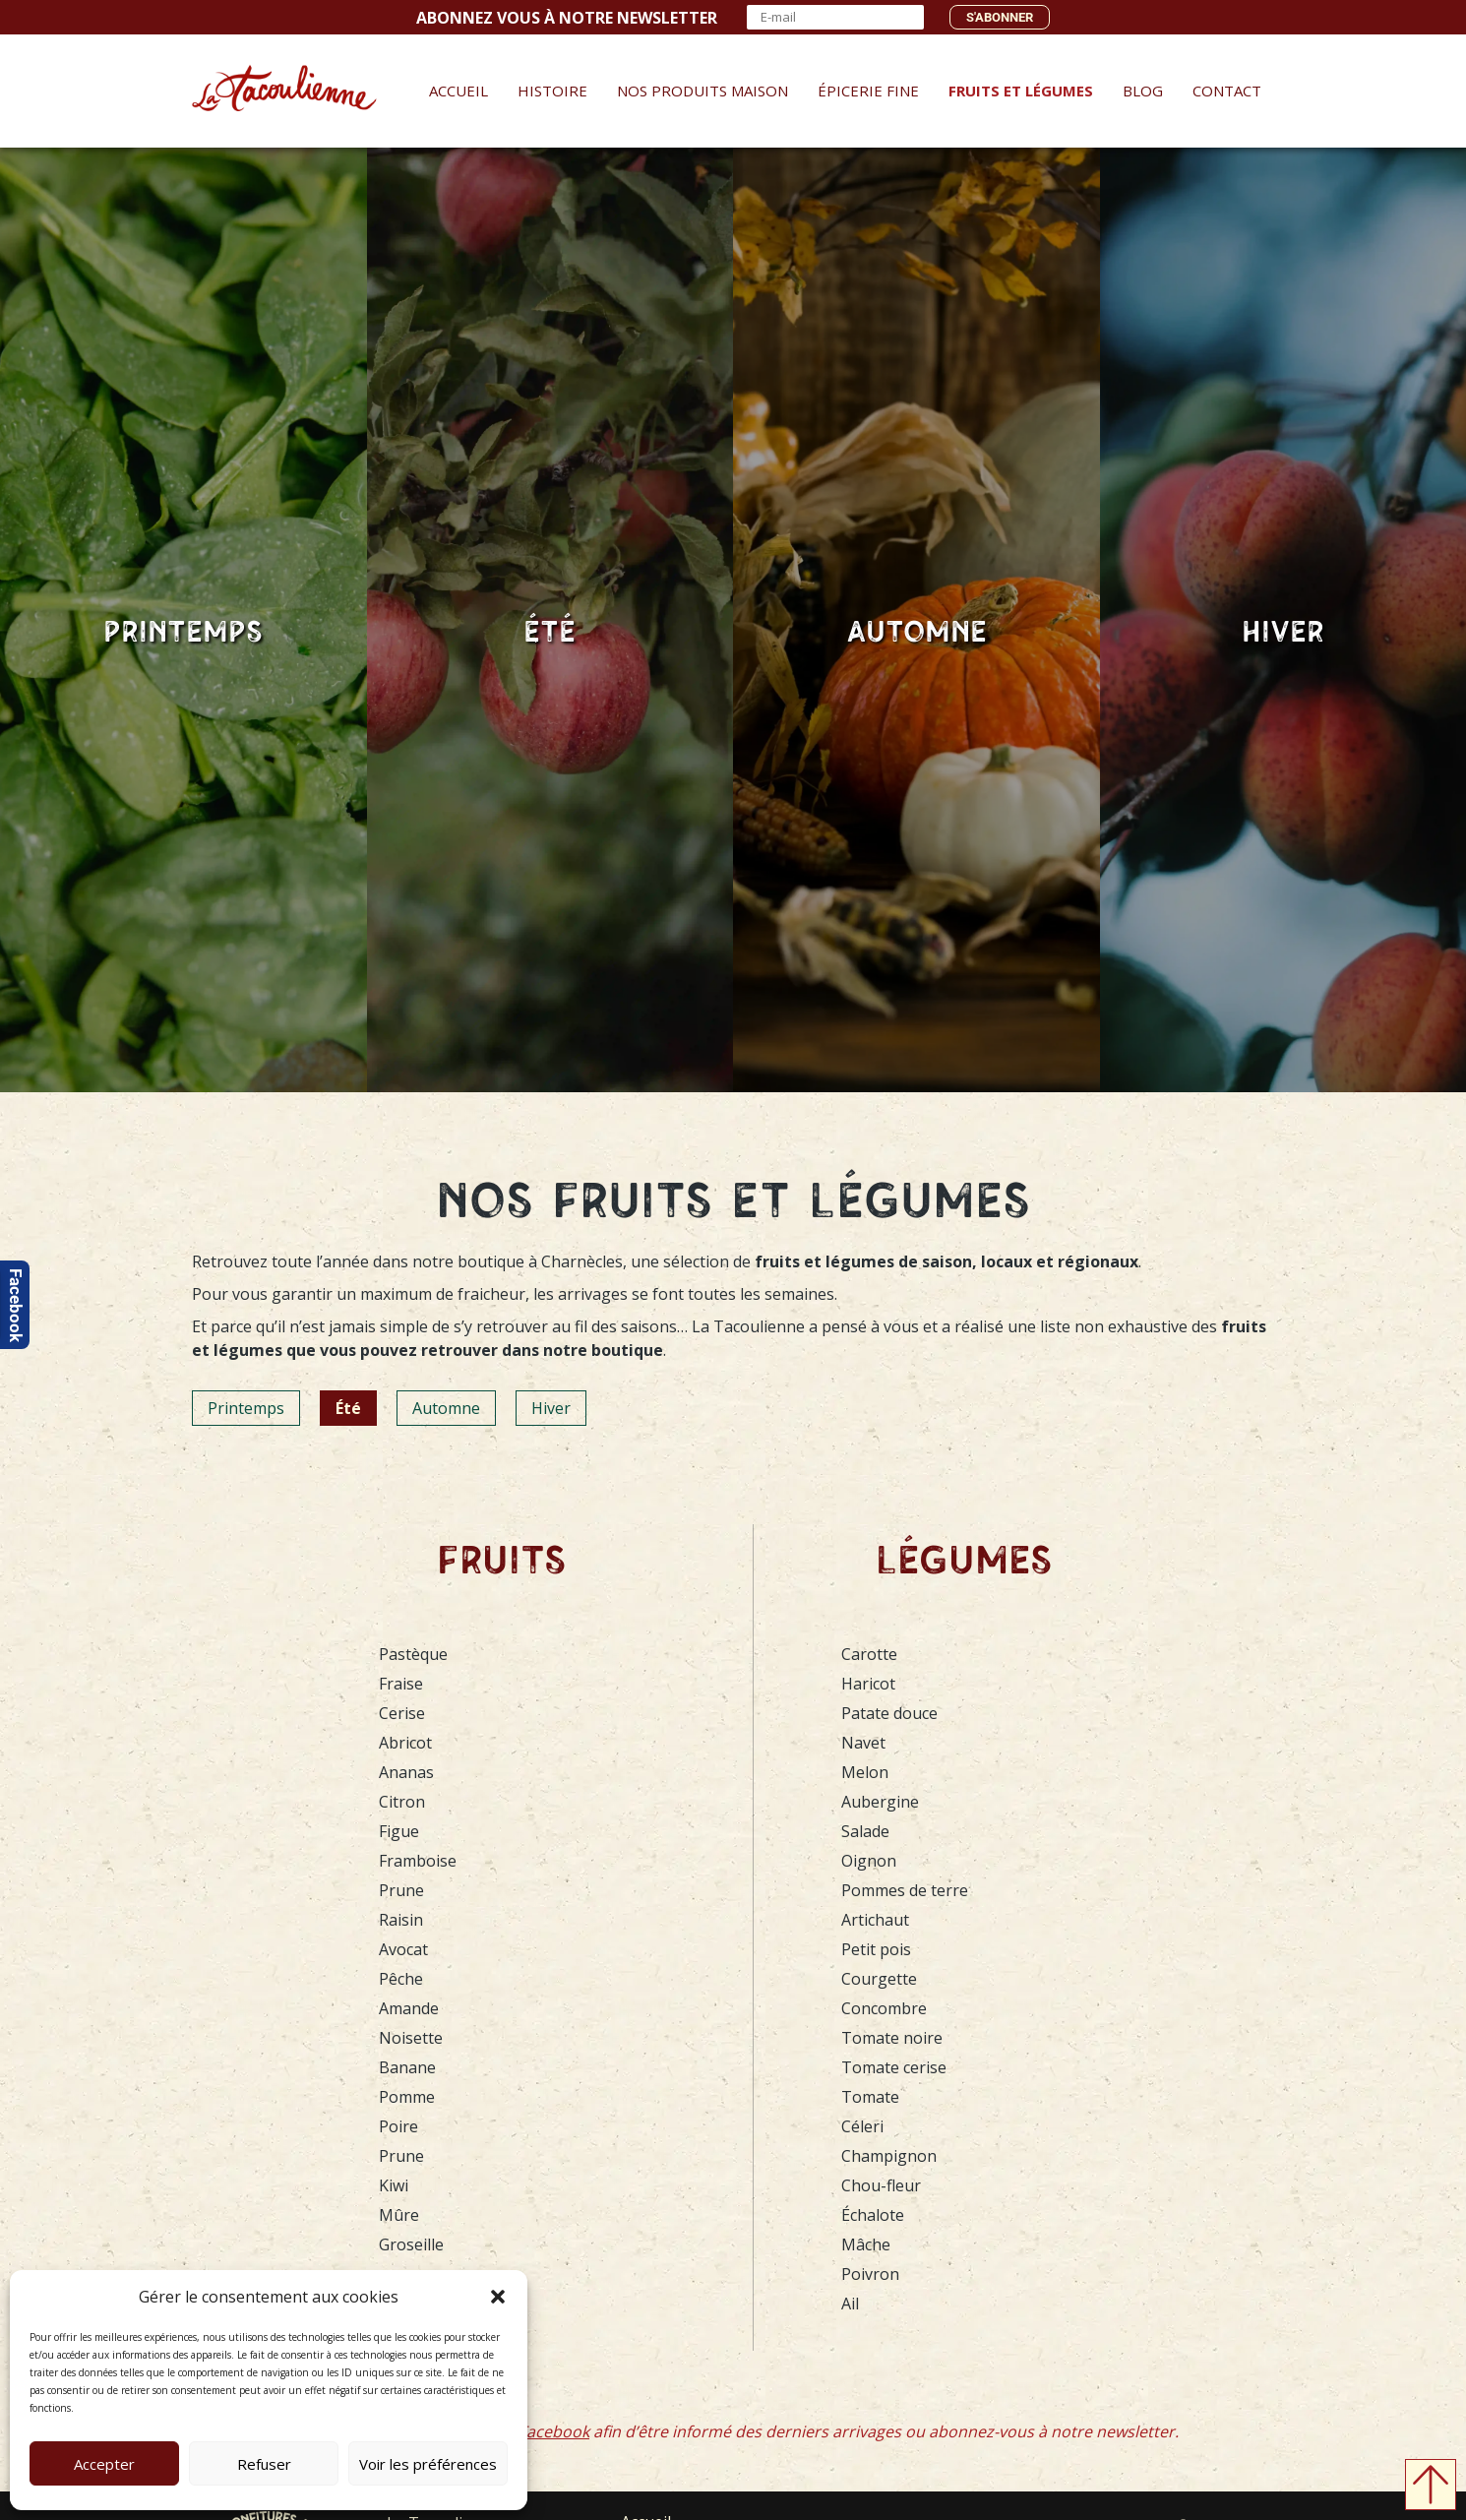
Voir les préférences (428, 2464)
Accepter (104, 2464)
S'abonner (999, 17)
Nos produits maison (700, 90)
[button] (498, 2296)
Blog (1141, 90)
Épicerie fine (866, 90)
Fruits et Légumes (1019, 90)
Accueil (456, 90)
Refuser (264, 2464)
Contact (1225, 90)
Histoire (550, 90)
